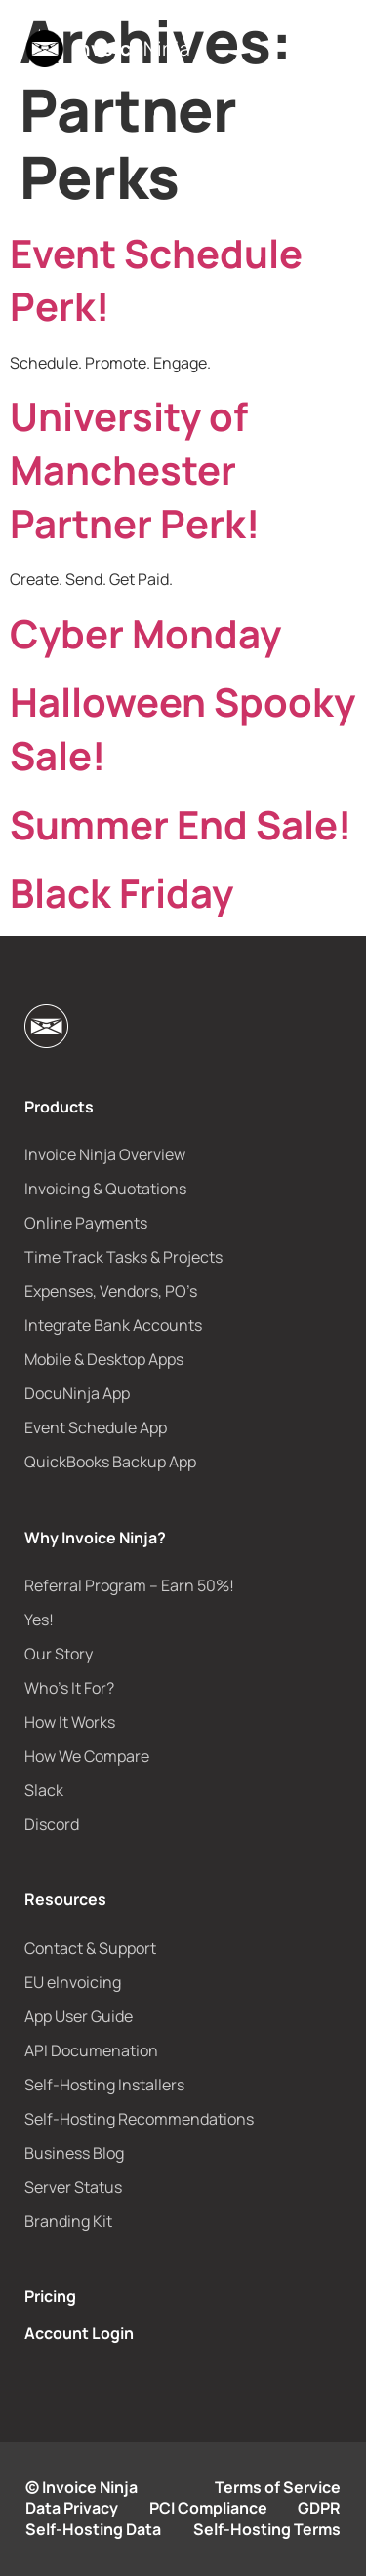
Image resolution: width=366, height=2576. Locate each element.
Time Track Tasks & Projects (123, 1257)
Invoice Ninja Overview (104, 1154)
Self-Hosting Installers (104, 2084)
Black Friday (121, 892)
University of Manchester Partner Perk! (135, 469)
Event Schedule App (95, 1427)
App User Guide (78, 2016)
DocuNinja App (77, 1393)
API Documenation (91, 2050)
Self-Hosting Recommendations (139, 2118)
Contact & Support (90, 1948)
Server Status (73, 2187)
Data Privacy (71, 2507)
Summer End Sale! (180, 824)
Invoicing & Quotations (105, 1188)
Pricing (50, 2296)
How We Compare (86, 1756)
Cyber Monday (145, 633)
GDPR (319, 2507)
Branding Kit (68, 2221)
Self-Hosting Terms (267, 2529)
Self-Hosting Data (93, 2529)
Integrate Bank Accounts (113, 1325)
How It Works (69, 1722)
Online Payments (85, 1222)
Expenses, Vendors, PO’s (110, 1291)
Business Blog (74, 2153)
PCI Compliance (208, 2507)
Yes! (39, 1619)
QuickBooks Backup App (110, 1461)
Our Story (58, 1653)
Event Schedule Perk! (156, 279)
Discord (51, 1824)
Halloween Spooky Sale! (182, 728)
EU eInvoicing (72, 1982)
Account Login (79, 2333)
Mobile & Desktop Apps (103, 1359)
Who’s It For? (69, 1687)
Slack (43, 1790)
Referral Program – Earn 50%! (129, 1585)
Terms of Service (278, 2487)
